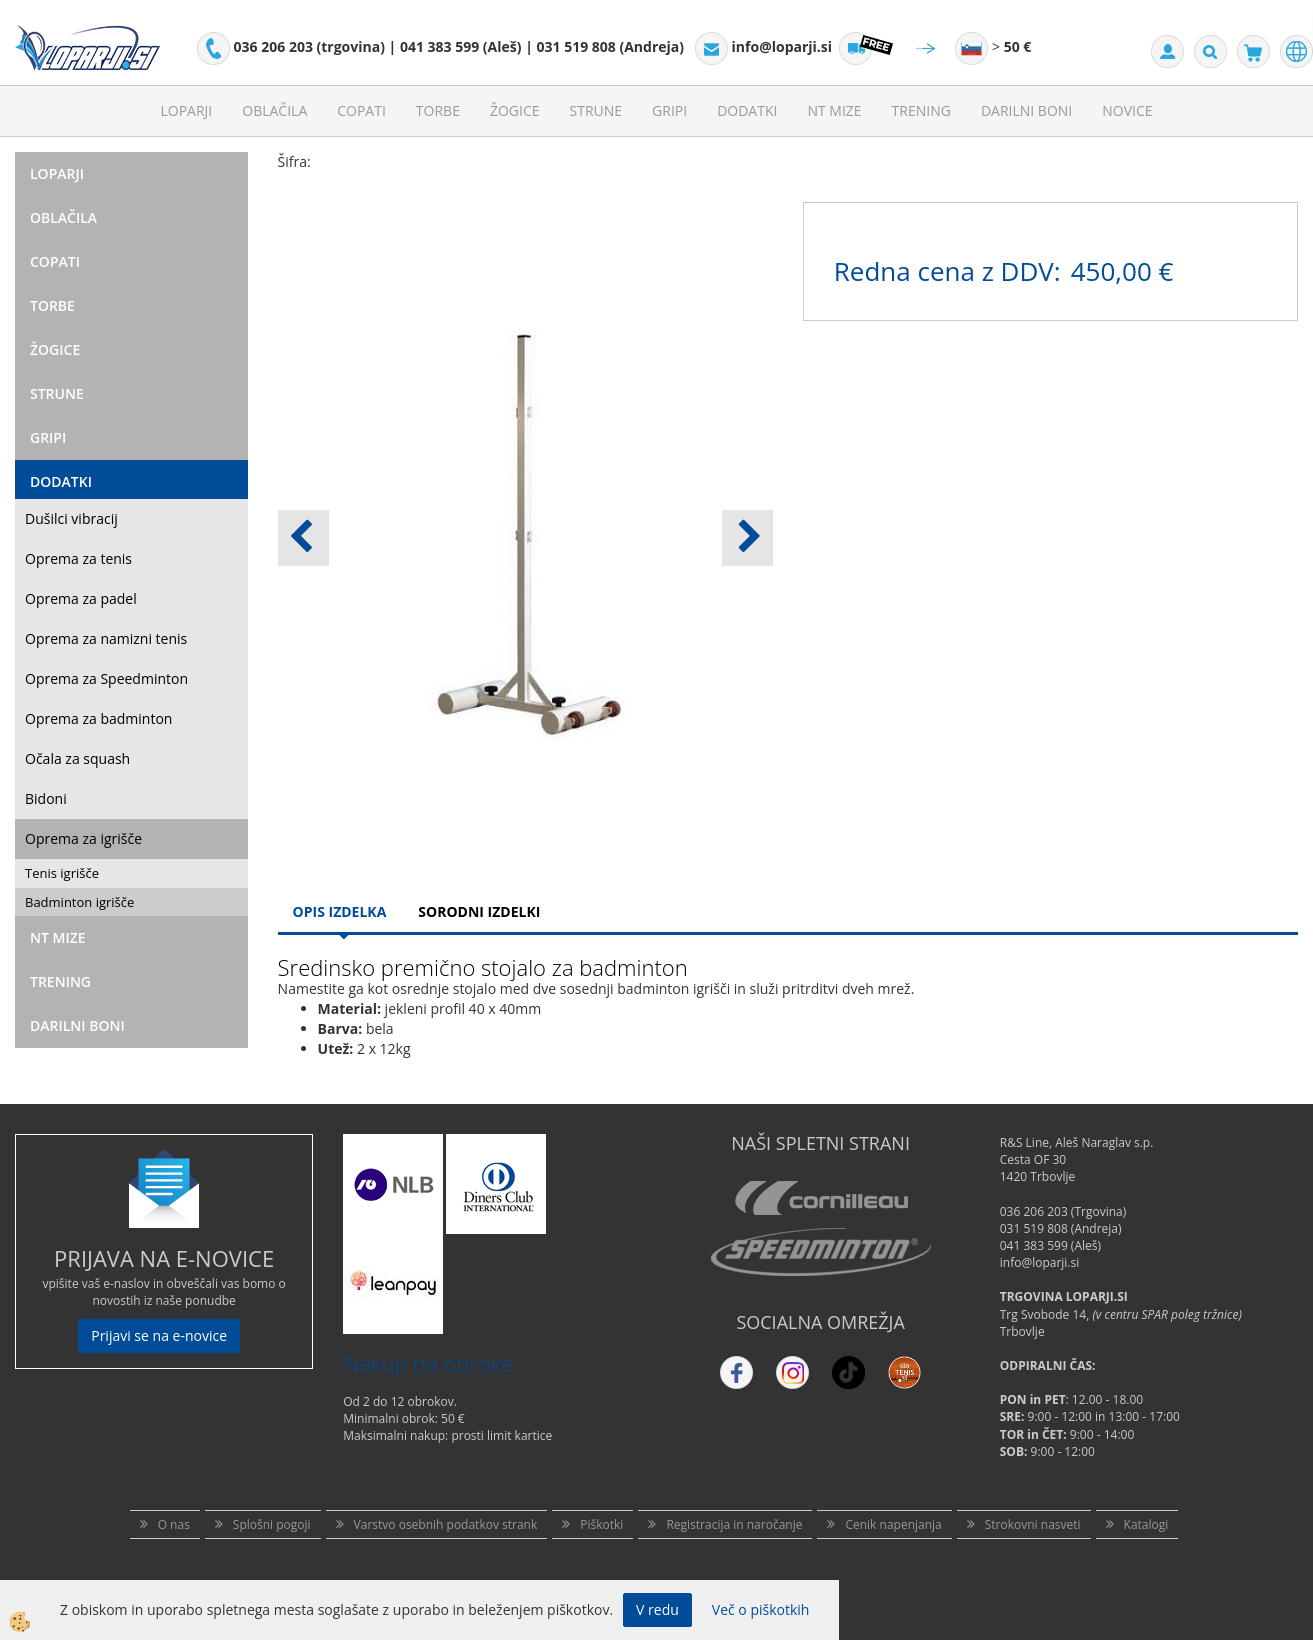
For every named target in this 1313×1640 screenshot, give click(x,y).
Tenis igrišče (62, 873)
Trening (921, 110)
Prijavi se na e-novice (159, 1335)
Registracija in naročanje (734, 1524)
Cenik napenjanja (893, 1524)
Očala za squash (77, 758)
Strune (596, 110)
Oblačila (274, 110)
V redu (657, 1609)
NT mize (834, 110)
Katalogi (1146, 1524)
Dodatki (747, 110)
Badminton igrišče (79, 902)
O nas (174, 1524)
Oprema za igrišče (83, 838)
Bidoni (46, 798)
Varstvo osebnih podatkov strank (446, 1524)
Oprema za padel (81, 598)
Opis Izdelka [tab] (340, 911)
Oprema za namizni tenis (106, 638)
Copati (361, 110)
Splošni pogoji (272, 1524)
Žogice (515, 110)
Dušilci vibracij (71, 518)
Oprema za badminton (98, 718)
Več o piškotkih (761, 1609)
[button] (747, 538)
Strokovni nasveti (1033, 1524)
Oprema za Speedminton (106, 678)
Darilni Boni (1026, 110)
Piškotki (601, 1524)
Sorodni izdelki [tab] (479, 911)
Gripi (669, 110)
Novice (1127, 110)
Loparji (186, 110)
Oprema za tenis (78, 558)
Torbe (438, 110)
